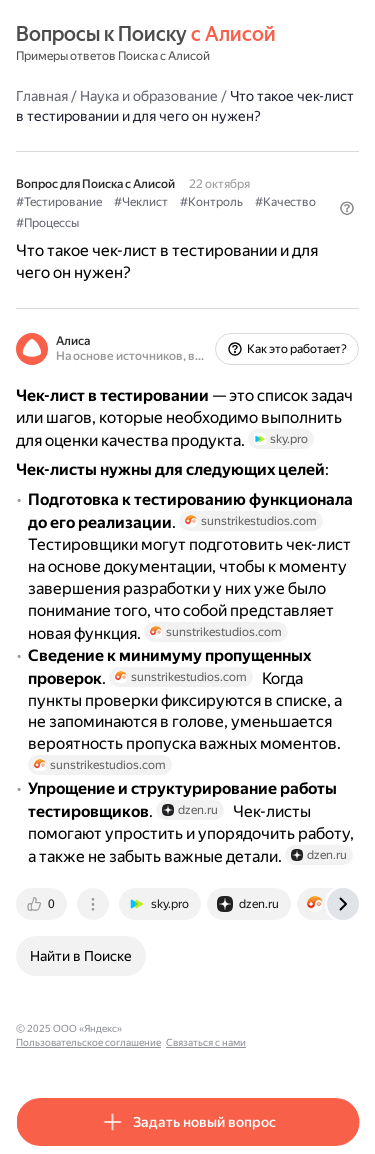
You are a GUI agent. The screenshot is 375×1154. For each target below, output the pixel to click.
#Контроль (211, 202)
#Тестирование (59, 202)
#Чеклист (141, 202)
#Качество (285, 202)
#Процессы (47, 223)
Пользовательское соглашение (88, 1042)
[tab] (43, 904)
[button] (347, 208)
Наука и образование (149, 96)
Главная (42, 96)
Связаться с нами (206, 1042)
